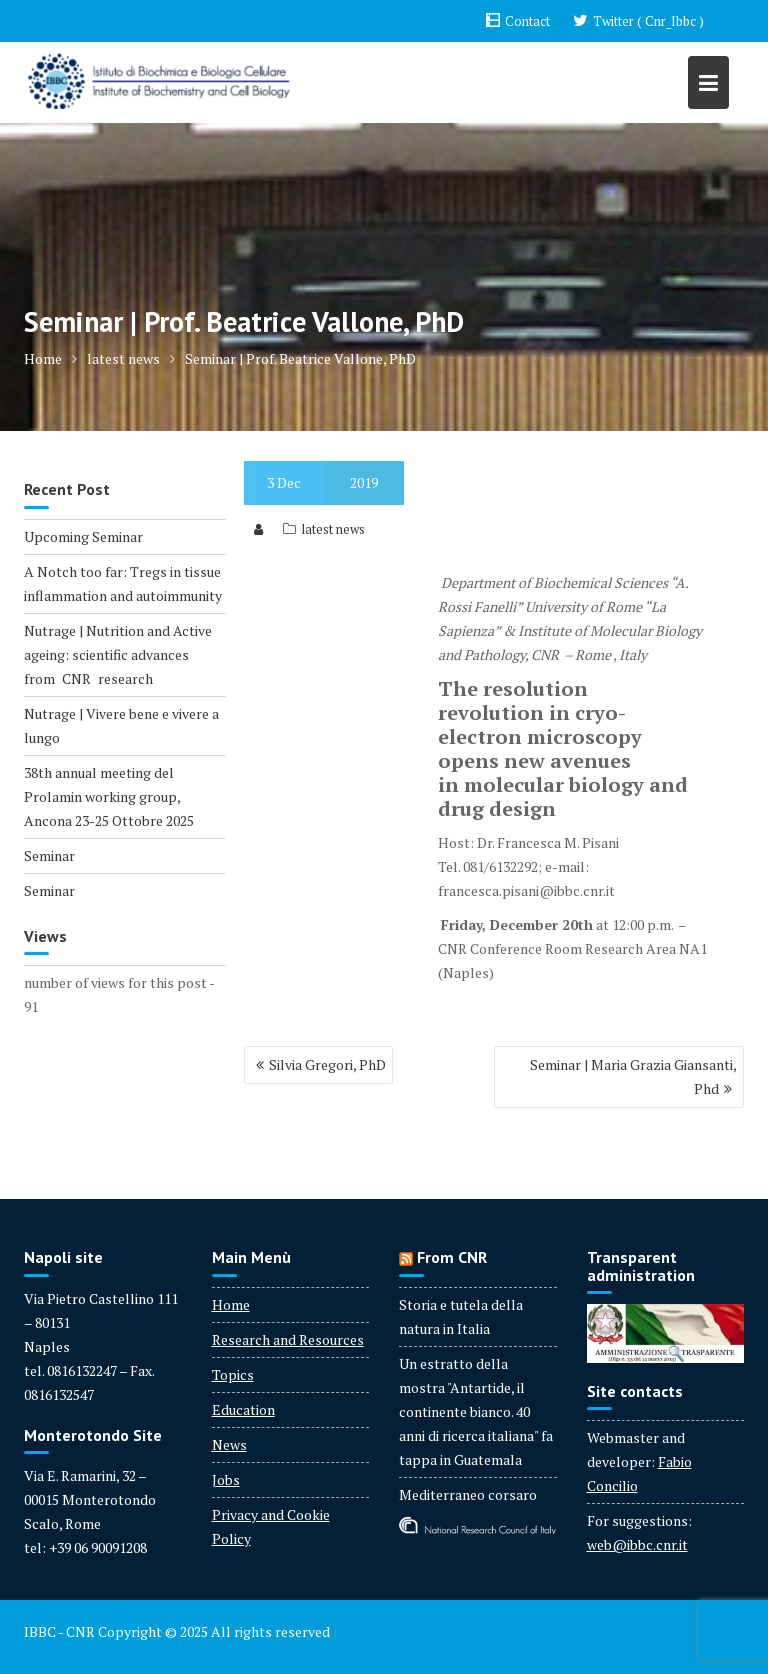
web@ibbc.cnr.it (637, 1544)
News (229, 1444)
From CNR (452, 1257)
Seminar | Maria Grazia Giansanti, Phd (633, 1076)
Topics (233, 1374)
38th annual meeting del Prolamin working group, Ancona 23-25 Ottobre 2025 (109, 796)
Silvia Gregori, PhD (327, 1064)
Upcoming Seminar (83, 536)
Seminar (49, 855)
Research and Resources (288, 1339)
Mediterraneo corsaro (468, 1494)
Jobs (226, 1479)
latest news (333, 529)
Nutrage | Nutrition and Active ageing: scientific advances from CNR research (118, 654)
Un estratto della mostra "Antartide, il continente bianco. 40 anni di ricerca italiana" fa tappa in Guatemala (476, 1411)
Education (243, 1409)
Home (231, 1304)
